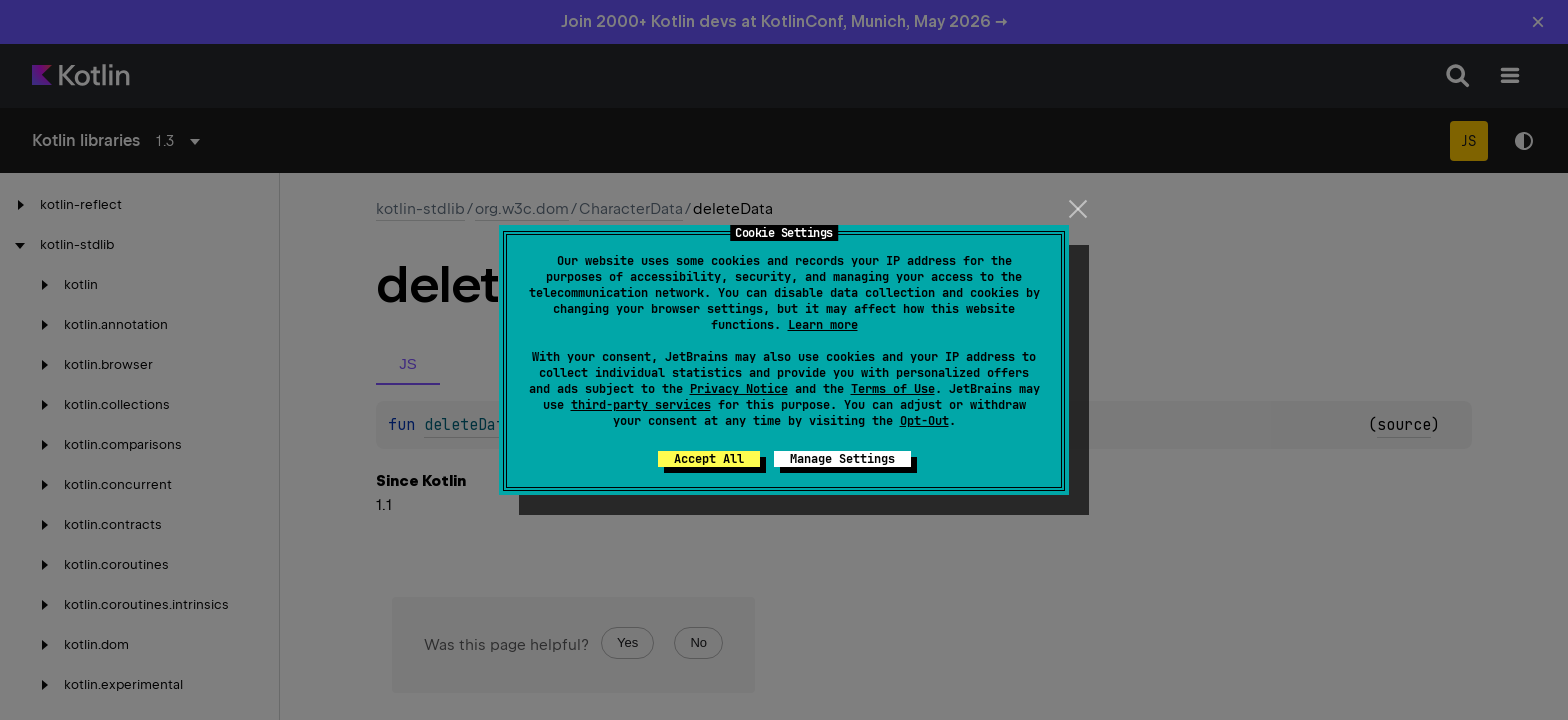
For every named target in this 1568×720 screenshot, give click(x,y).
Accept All (709, 459)
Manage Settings (842, 459)
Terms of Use (893, 389)
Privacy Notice (739, 389)
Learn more (823, 325)
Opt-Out (924, 421)
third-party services (641, 405)
